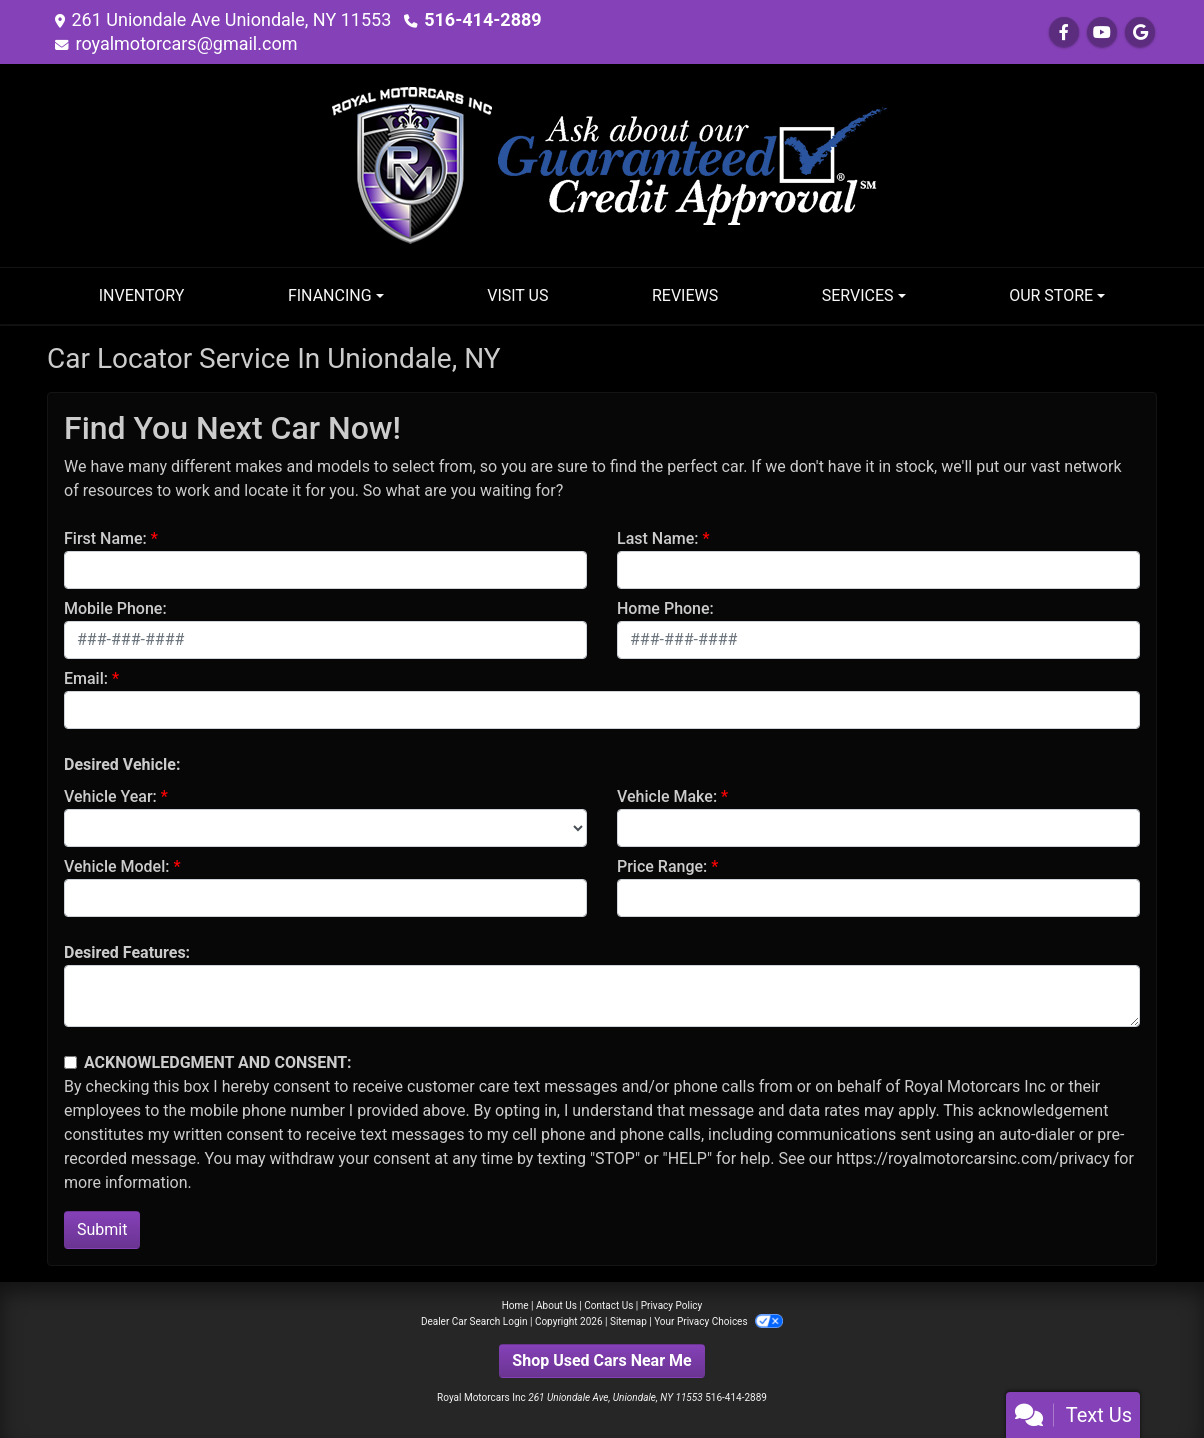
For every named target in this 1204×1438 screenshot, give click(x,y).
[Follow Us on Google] (1140, 32)
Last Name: (658, 538)
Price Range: (662, 866)
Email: (86, 678)
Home (515, 1305)
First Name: (105, 538)
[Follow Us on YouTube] (1102, 32)
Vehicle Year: (110, 796)
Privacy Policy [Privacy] (672, 1305)
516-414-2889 (482, 19)
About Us (556, 1305)
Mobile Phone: (115, 608)
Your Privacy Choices (718, 1321)
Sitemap (628, 1321)
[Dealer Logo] (602, 164)
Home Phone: (665, 608)
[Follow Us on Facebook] (1064, 32)
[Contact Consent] (70, 1062)
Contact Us (608, 1305)
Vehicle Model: (116, 866)
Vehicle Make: (667, 796)
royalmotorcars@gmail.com (186, 43)
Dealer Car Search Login (474, 1321)
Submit (102, 1229)
